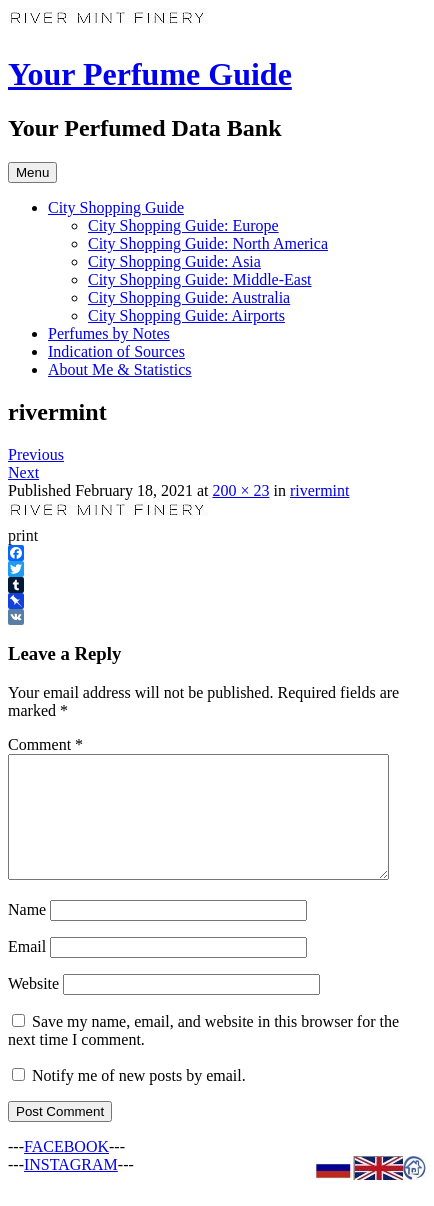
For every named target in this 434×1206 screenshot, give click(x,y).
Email (27, 970)
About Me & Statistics (120, 369)
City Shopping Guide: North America (208, 243)
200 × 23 (240, 490)
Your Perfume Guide (150, 74)
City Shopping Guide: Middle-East (200, 279)
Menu (32, 172)
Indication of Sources (116, 351)
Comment (45, 744)
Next (23, 472)
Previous (36, 454)
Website (33, 1007)
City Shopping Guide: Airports (186, 315)
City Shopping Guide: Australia (189, 297)
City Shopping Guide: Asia (174, 261)
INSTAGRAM (71, 1188)
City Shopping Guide (116, 207)
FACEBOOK (66, 1170)
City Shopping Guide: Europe (183, 225)
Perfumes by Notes (109, 333)
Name (27, 933)
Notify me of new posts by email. (139, 1099)
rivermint (320, 490)
